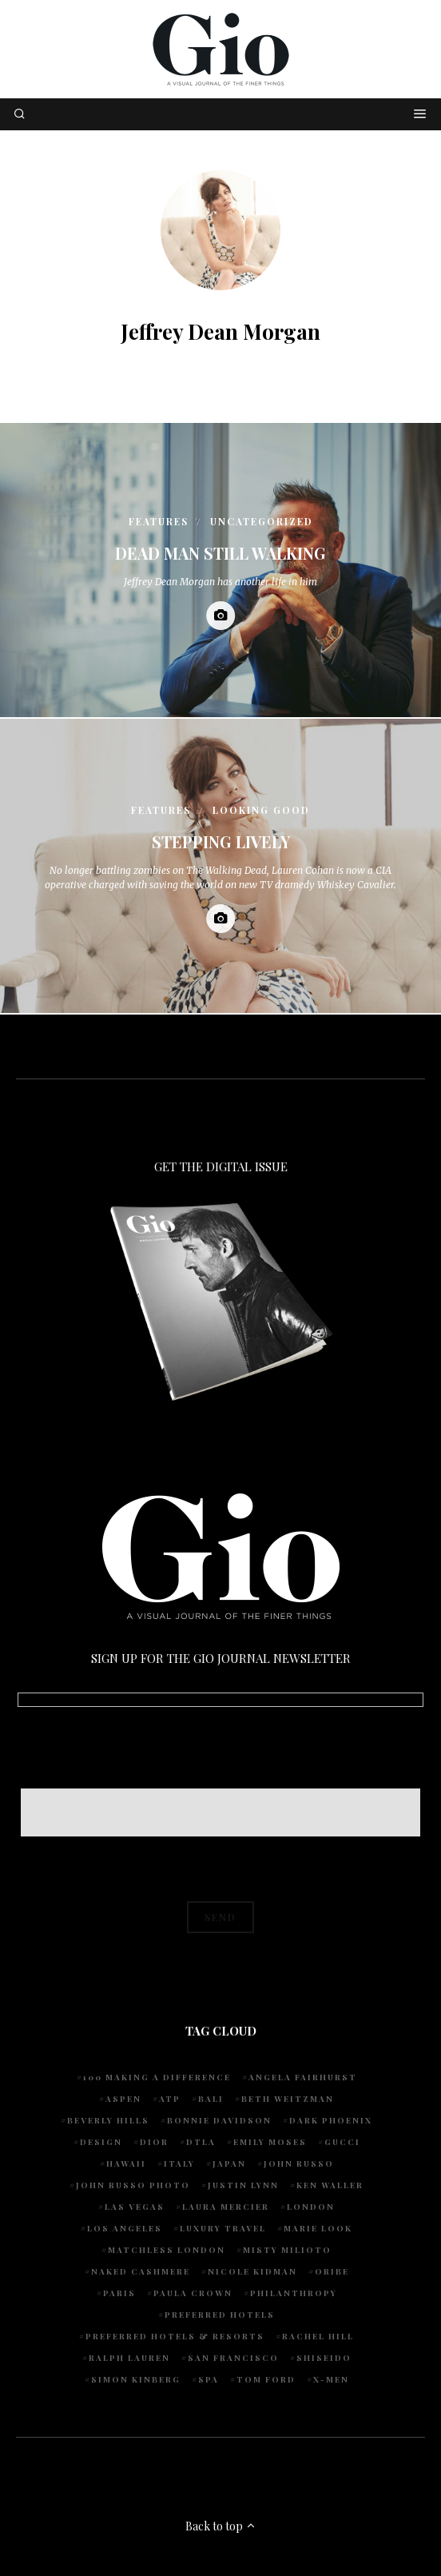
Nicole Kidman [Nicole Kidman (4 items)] (252, 2271)
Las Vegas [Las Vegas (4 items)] (135, 2206)
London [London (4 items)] (311, 2206)
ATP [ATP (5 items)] (170, 2098)
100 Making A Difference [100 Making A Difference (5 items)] (157, 2077)
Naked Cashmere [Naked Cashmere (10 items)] (140, 2271)
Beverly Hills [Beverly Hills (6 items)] (108, 2120)
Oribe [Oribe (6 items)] (332, 2271)
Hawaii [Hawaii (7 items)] (126, 2163)
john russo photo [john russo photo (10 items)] (133, 2185)
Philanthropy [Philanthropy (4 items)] (293, 2293)
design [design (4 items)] (101, 2141)
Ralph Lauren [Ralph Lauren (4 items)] (129, 2357)
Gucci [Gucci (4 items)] (342, 2141)
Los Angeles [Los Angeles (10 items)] (124, 2228)
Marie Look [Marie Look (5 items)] (318, 2228)
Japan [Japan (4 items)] (229, 2163)
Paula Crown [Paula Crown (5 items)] (192, 2293)
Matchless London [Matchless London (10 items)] (166, 2249)
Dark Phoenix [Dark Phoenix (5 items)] (330, 2120)
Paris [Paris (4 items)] (119, 2293)
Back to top (220, 2526)
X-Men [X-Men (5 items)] (331, 2379)
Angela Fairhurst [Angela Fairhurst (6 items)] (302, 2077)
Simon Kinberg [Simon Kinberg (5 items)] (136, 2379)
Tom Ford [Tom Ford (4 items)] (266, 2379)
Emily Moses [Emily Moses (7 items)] (270, 2141)
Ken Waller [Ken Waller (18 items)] (330, 2185)
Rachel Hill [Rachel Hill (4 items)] (318, 2336)
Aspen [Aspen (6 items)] (123, 2098)
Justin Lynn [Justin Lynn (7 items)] (243, 2185)
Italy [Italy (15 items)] (179, 2163)
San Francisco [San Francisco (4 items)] (233, 2357)
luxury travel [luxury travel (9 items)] (223, 2228)
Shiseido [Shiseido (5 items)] (324, 2357)
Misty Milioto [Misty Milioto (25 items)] (287, 2249)
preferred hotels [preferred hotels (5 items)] (220, 2314)
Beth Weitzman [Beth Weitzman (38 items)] (287, 2098)
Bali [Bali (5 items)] (211, 2098)
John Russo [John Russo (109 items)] (299, 2163)
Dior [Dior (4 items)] (154, 2141)
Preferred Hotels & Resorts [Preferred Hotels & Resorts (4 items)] (174, 2336)
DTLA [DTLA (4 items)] (201, 2141)
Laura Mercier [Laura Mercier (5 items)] (225, 2206)
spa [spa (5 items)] (208, 2379)
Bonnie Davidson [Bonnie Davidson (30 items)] (219, 2120)
